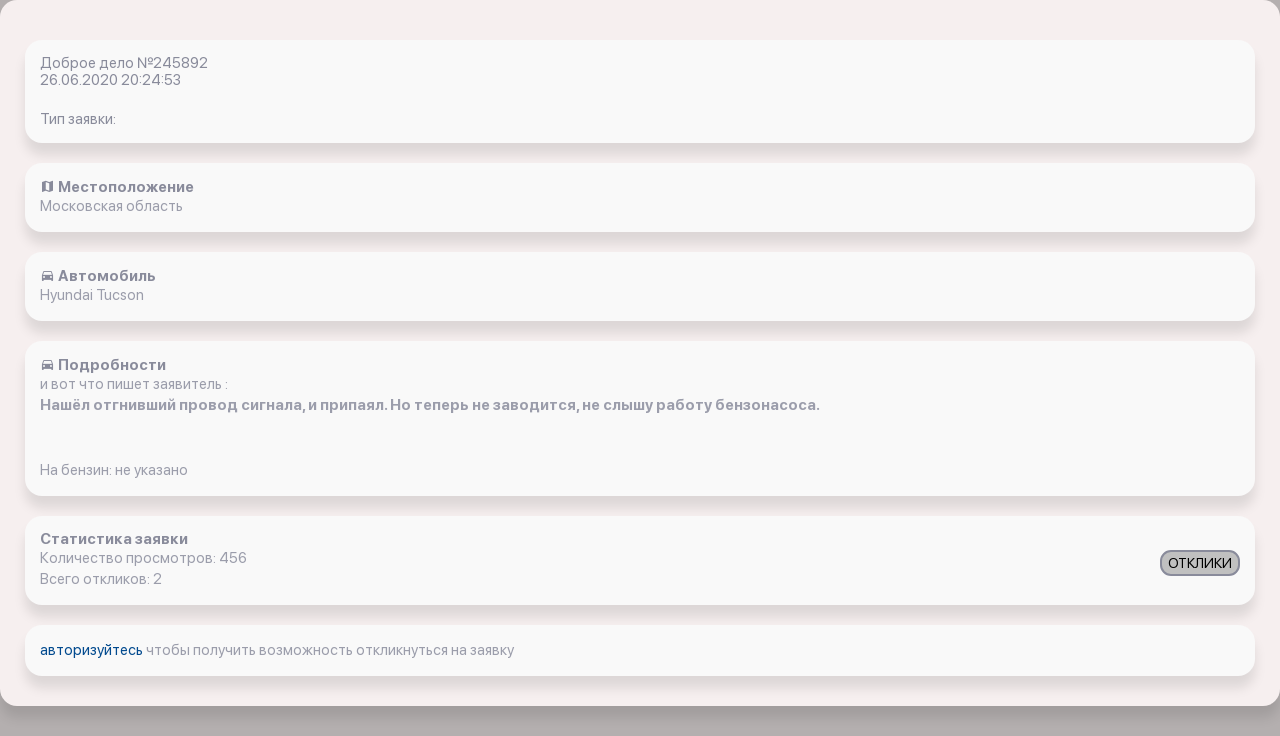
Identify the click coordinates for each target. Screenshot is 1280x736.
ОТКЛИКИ (1200, 563)
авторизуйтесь (93, 650)
